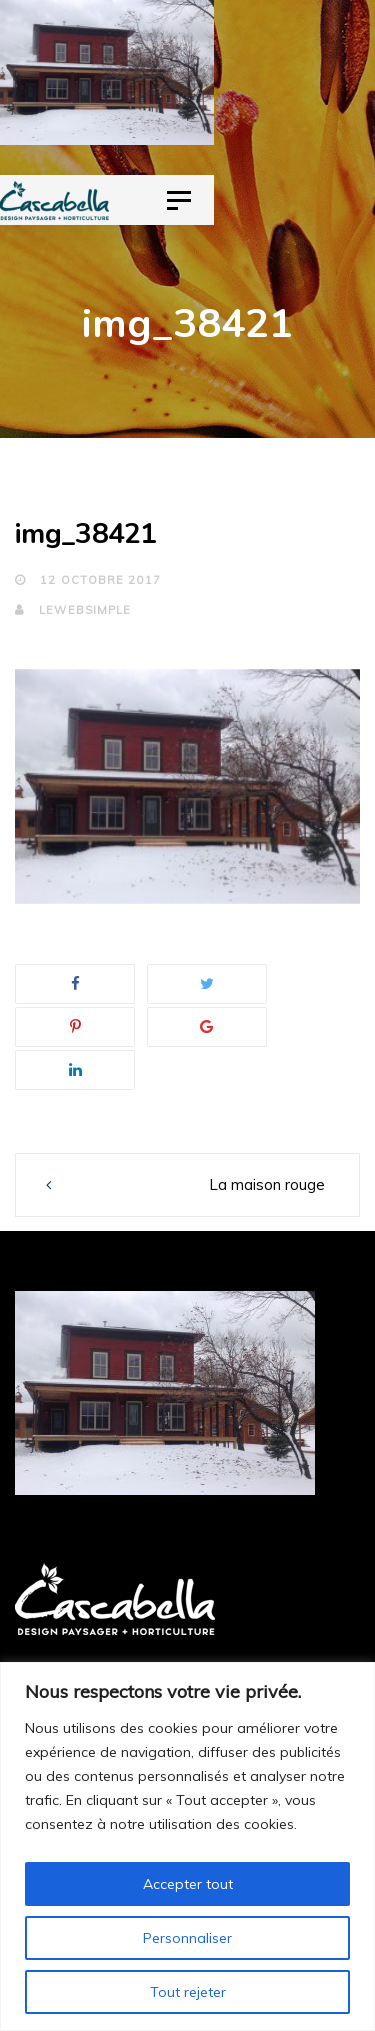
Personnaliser (187, 1938)
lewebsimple (73, 610)
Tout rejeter (188, 1992)
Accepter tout (188, 1884)
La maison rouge (267, 1184)
